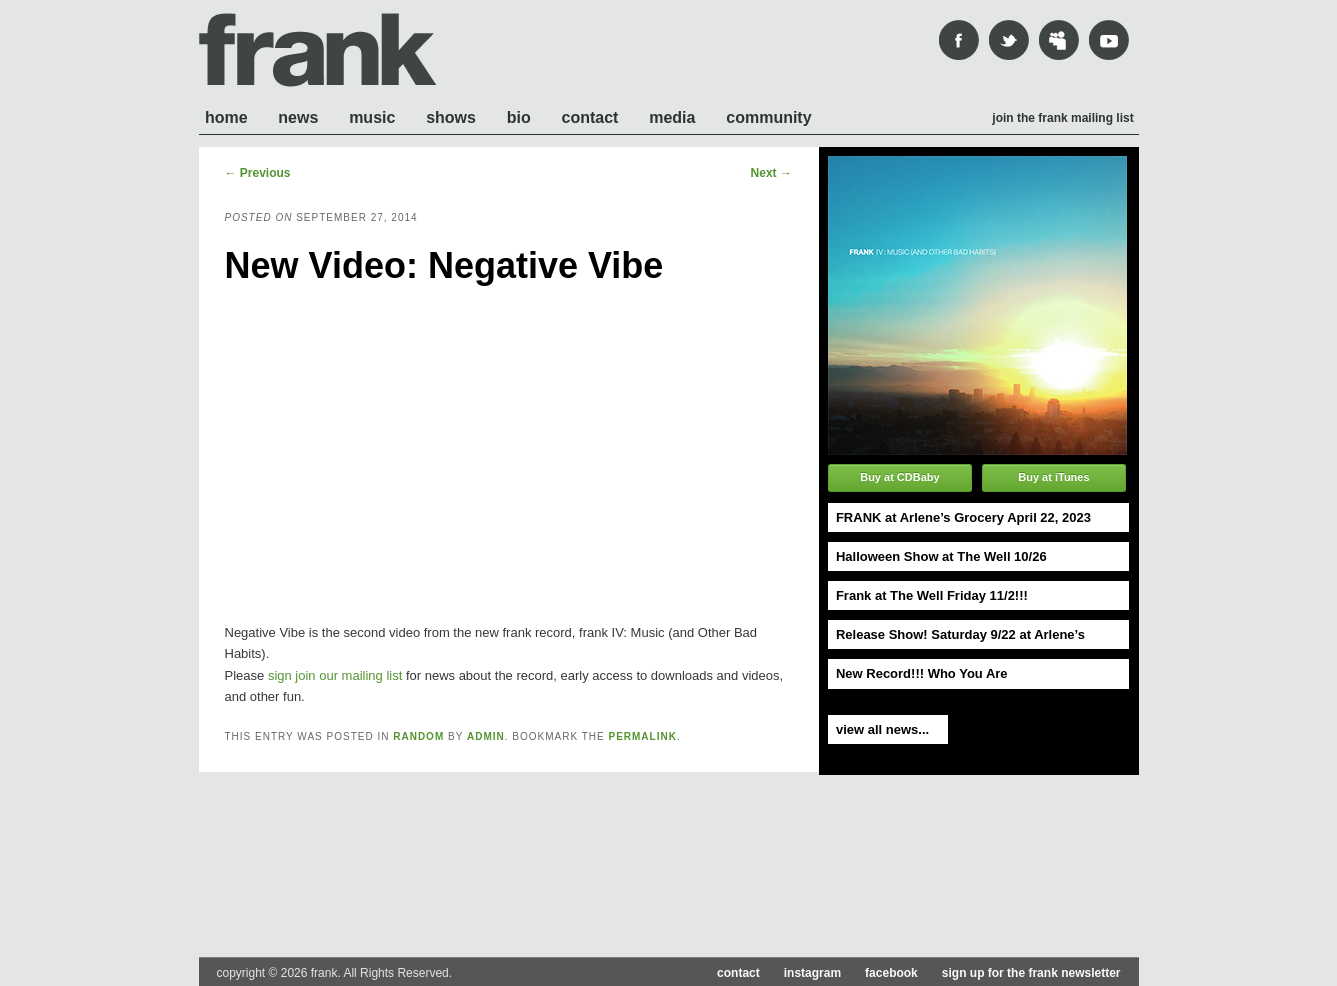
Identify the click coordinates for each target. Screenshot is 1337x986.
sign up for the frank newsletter (1031, 973)
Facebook (959, 40)
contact (738, 973)
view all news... (882, 729)
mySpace (1059, 40)
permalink (642, 736)
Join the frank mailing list (1062, 118)
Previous (258, 173)
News (298, 117)
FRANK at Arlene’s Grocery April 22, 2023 (963, 517)
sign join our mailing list (335, 675)
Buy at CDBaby (899, 477)
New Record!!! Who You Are (922, 673)
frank (318, 50)
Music (372, 117)
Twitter (1009, 40)
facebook (891, 973)
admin (486, 736)
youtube (1109, 40)
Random (418, 736)
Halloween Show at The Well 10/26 (941, 556)
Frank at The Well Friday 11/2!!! (932, 595)
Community (768, 117)
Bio (519, 117)
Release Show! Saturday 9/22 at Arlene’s (960, 634)
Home (226, 117)
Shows (451, 117)
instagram (812, 973)
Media (672, 117)
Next (771, 173)
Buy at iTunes (1053, 477)
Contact (590, 117)
